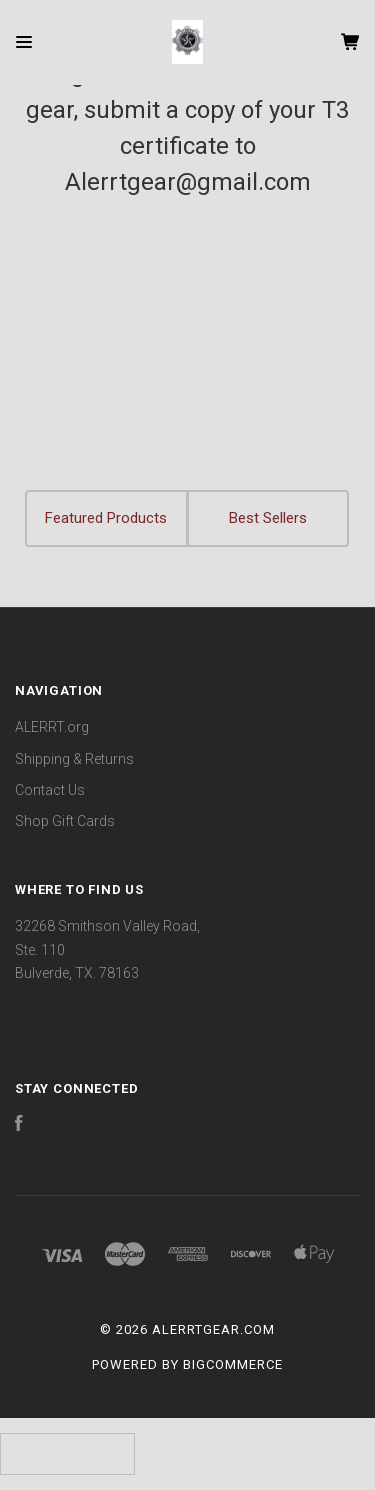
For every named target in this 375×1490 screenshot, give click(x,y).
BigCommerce (233, 1364)
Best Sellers (268, 518)
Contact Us (50, 790)
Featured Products (106, 518)
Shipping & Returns (74, 759)
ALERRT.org (52, 727)
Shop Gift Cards (65, 821)
